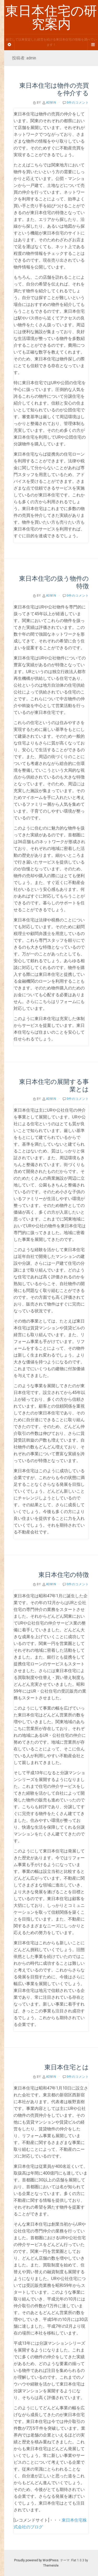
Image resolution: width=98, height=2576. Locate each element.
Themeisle (51, 2565)
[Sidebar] (9, 45)
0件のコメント (78, 102)
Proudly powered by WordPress (36, 2560)
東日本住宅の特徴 (63, 1574)
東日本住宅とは (66, 2067)
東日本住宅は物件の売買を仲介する (54, 89)
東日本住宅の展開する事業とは (54, 1085)
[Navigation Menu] (93, 45)
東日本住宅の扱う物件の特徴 (54, 582)
